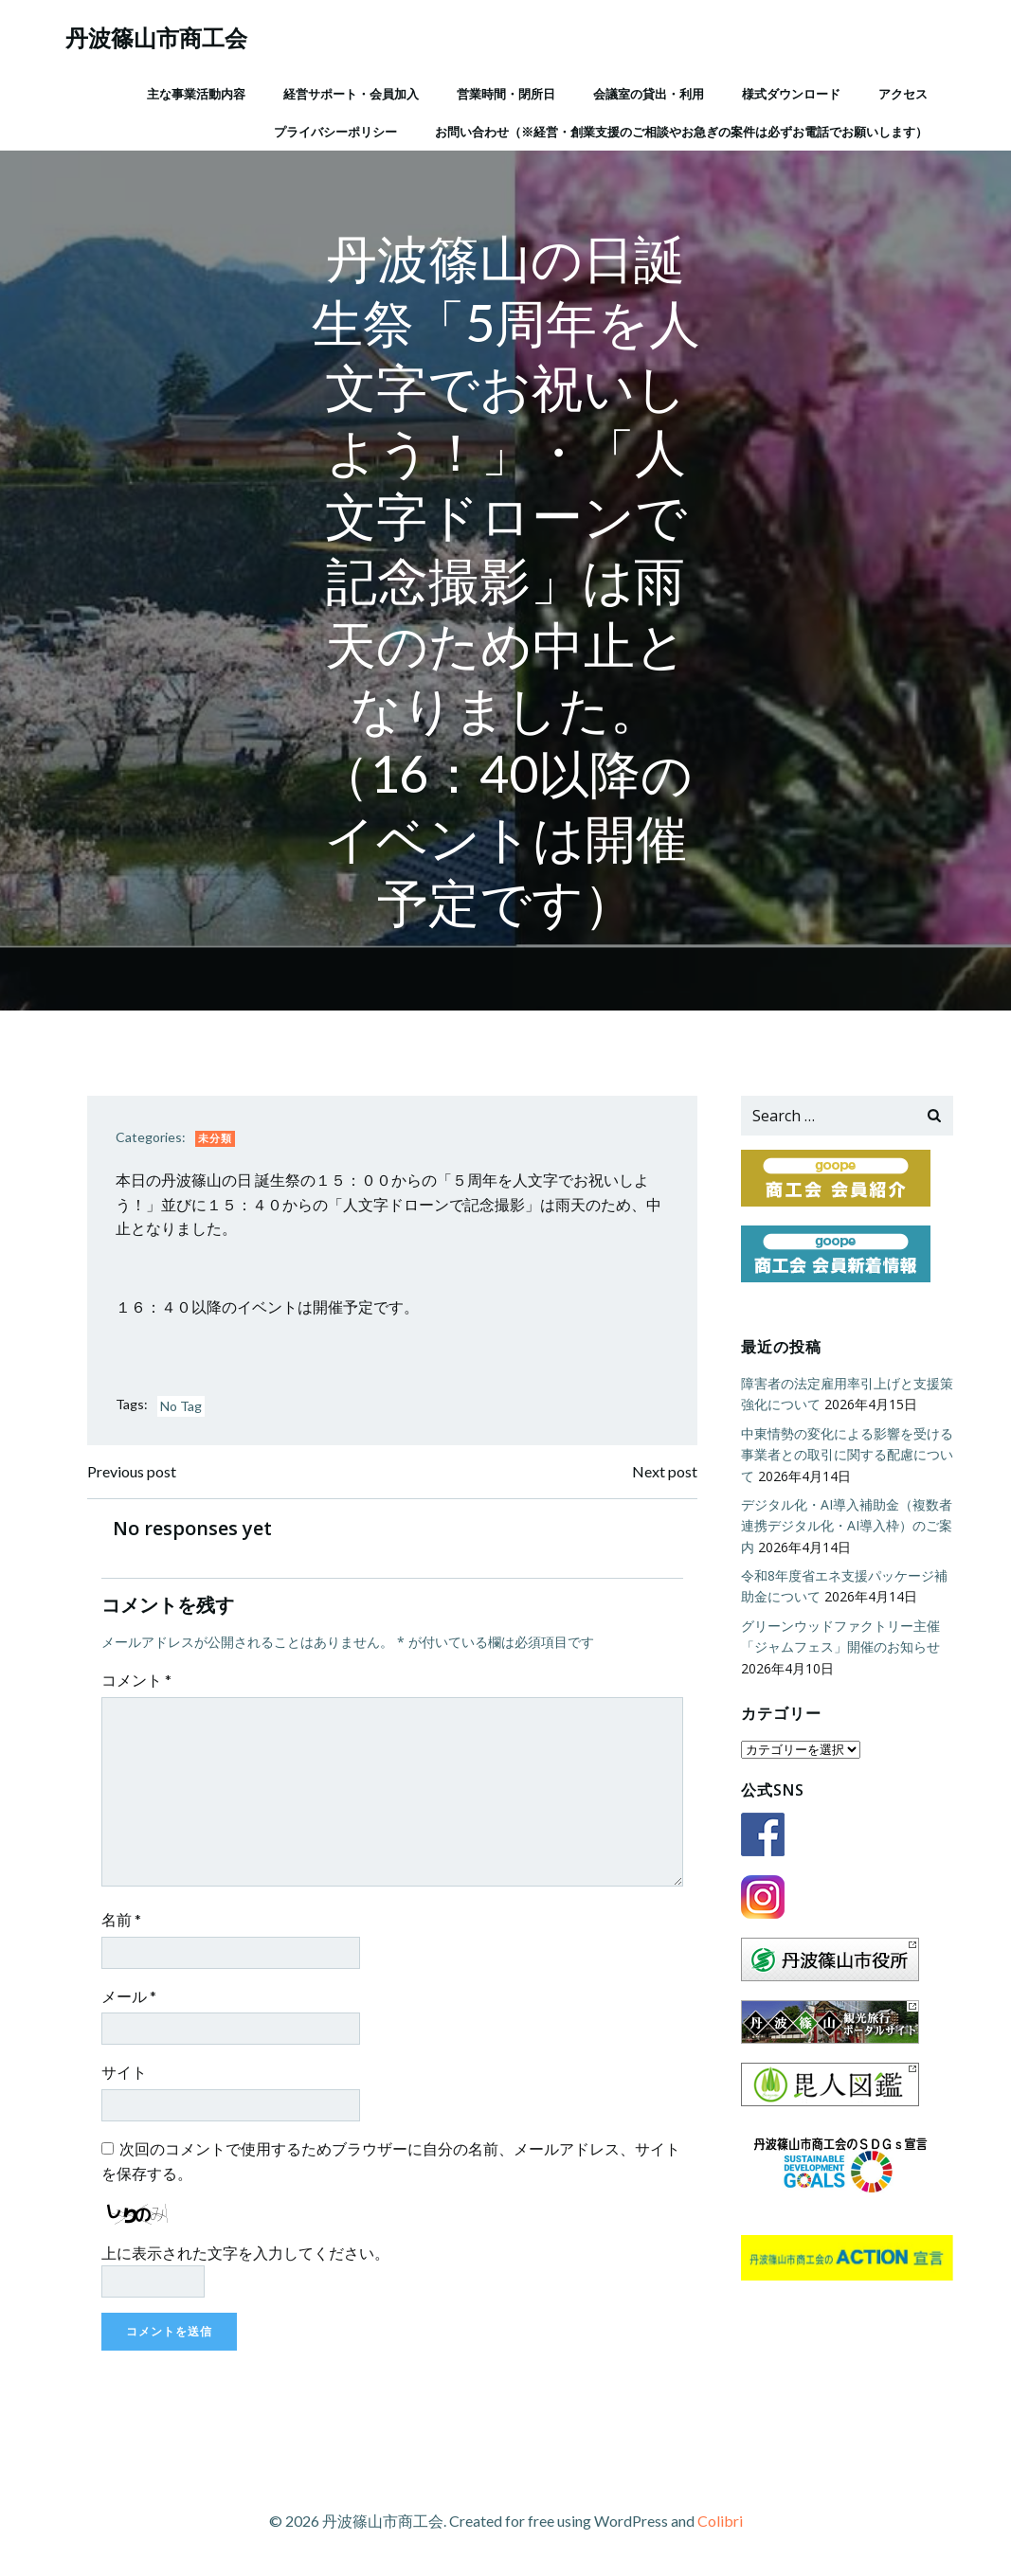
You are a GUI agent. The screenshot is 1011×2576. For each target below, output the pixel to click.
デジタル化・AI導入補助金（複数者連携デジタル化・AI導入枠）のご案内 (846, 1525)
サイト (124, 2072)
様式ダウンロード (791, 93)
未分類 (215, 1138)
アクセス (903, 93)
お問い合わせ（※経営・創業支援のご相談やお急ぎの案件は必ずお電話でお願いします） (681, 131)
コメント (136, 1680)
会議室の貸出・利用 (648, 93)
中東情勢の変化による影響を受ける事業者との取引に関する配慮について (847, 1454)
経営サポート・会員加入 (351, 93)
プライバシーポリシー (335, 131)
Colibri (720, 2521)
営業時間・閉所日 (506, 93)
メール (128, 1996)
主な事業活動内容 (196, 93)
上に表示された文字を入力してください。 (245, 2253)
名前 (121, 1919)
